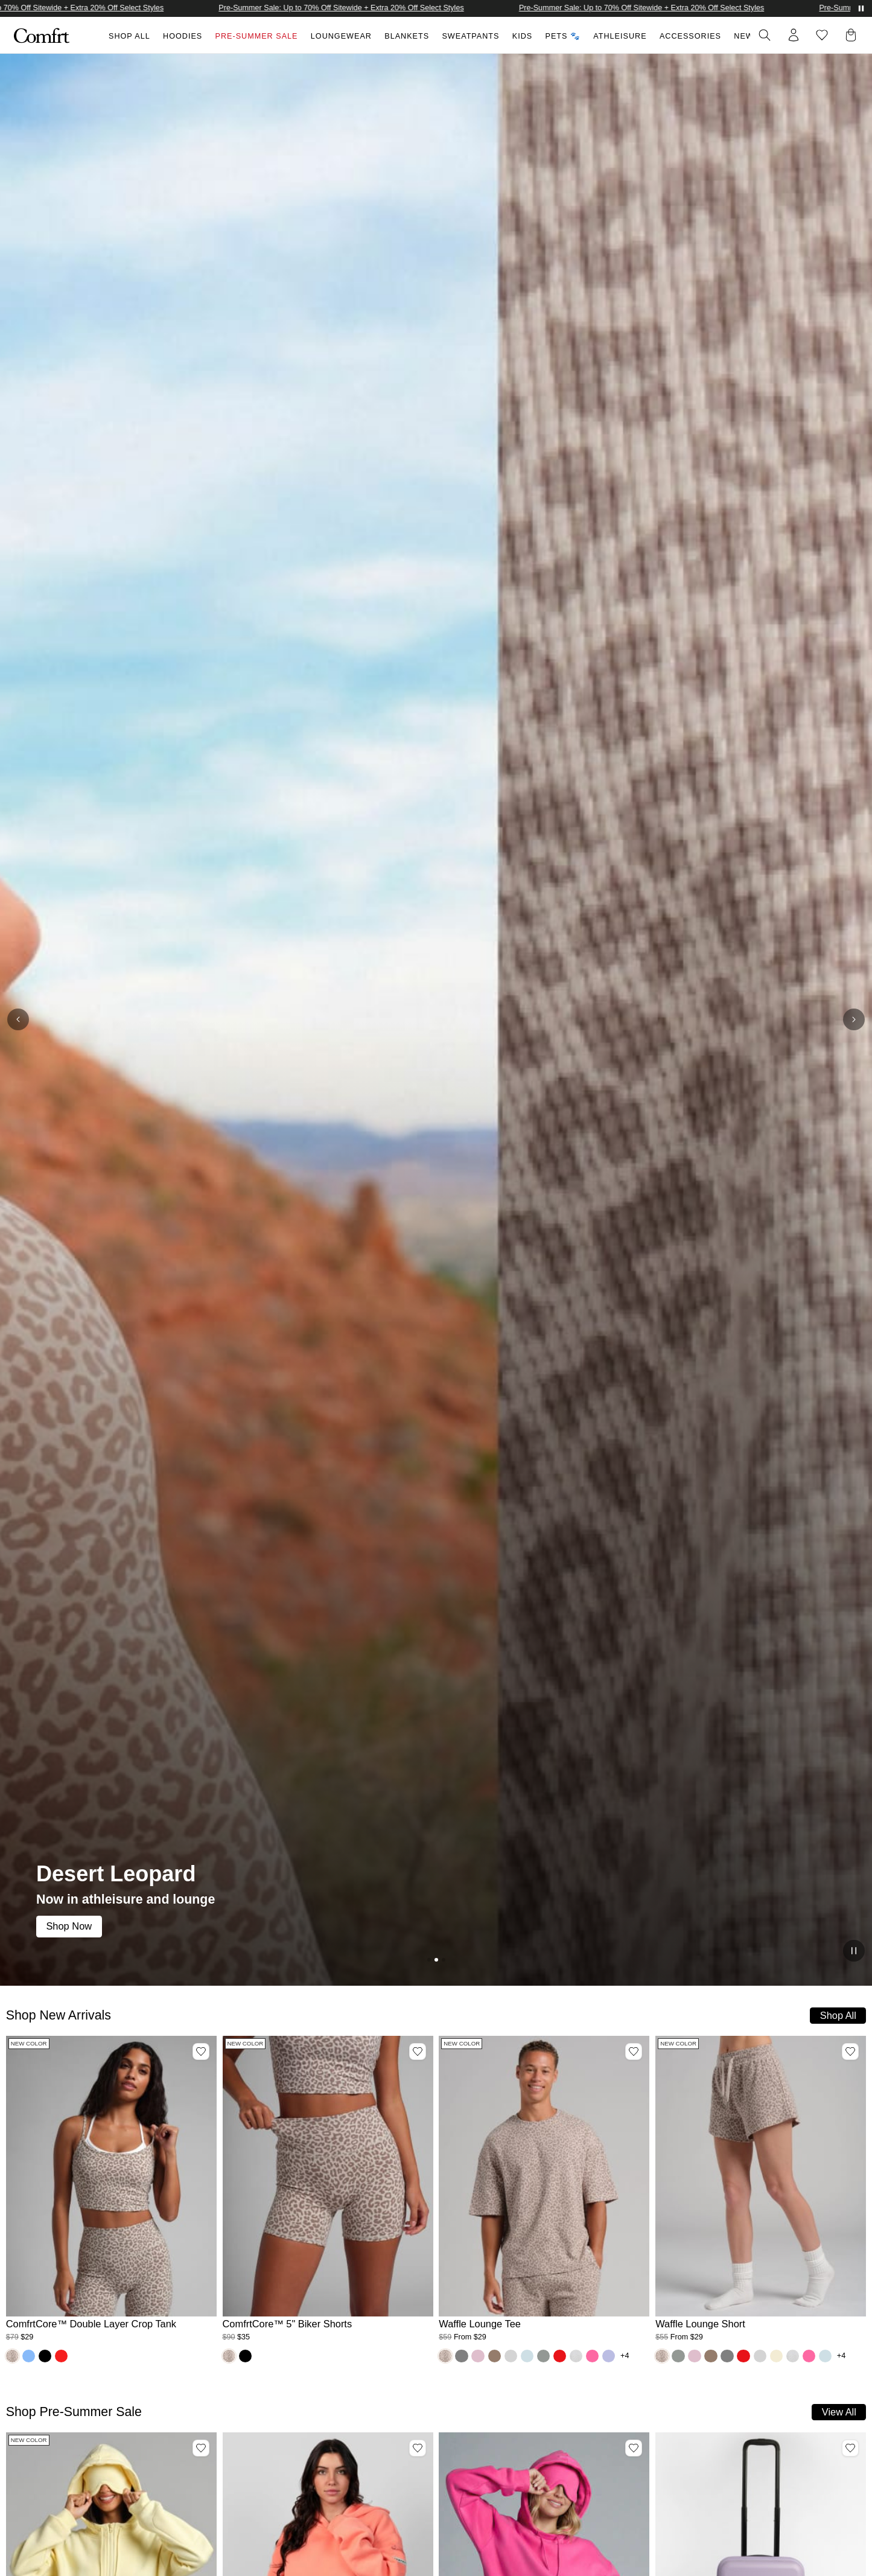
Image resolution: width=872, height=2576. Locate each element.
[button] (853, 35)
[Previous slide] (18, 1019)
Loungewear (341, 36)
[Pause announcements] (861, 8)
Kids (522, 36)
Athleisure (619, 36)
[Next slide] (854, 1019)
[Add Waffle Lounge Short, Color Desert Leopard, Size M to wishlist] (850, 2051)
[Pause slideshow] (854, 1951)
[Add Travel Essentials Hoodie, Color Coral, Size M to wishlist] (417, 2448)
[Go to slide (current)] (436, 1960)
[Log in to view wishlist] (821, 35)
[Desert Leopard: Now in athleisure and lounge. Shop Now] (436, 1020)
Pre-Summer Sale (256, 36)
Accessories (690, 36)
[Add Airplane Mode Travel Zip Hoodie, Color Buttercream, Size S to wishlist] (201, 2448)
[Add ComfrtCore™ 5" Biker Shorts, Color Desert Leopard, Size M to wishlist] (417, 2051)
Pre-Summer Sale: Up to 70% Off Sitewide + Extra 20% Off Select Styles (352, 8)
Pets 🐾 (563, 36)
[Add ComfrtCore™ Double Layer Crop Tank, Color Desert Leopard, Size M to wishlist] (201, 2051)
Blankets (406, 36)
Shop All (129, 36)
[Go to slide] (429, 1960)
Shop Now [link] (69, 1926)
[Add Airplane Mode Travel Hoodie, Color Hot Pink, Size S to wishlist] (633, 2448)
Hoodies (182, 36)
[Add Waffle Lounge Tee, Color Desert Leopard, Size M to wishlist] (633, 2051)
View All (839, 2411)
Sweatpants (470, 36)
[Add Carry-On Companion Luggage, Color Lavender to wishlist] (850, 2448)
